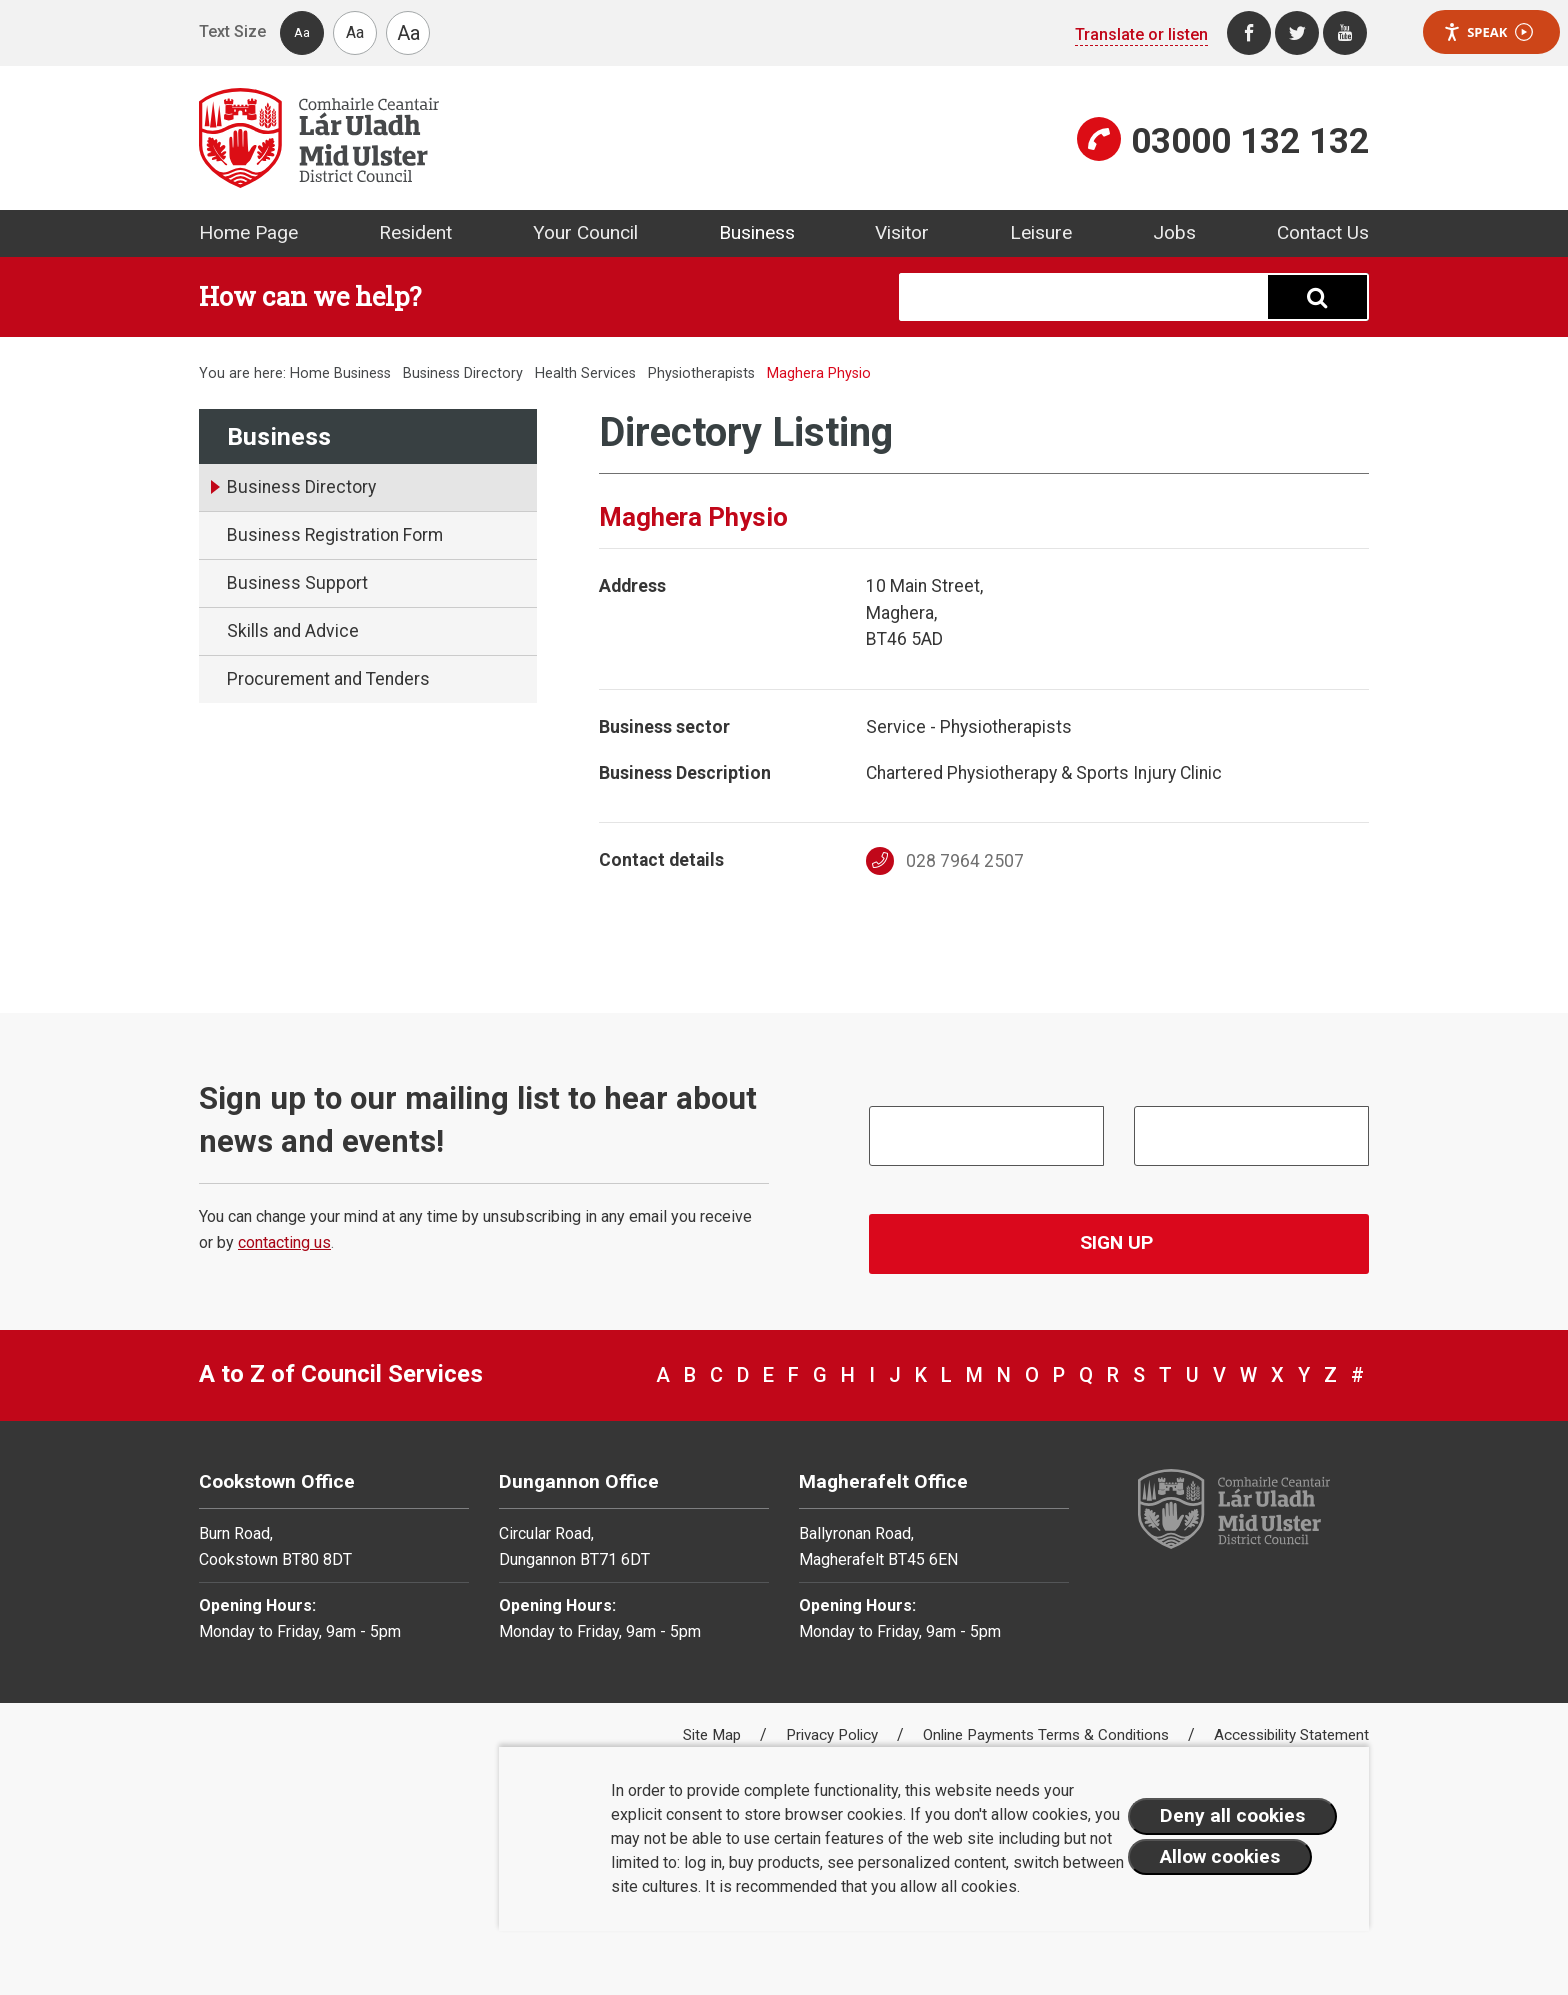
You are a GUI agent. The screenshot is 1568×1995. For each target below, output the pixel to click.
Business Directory (463, 373)
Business (757, 232)
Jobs (1174, 232)
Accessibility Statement (1291, 1735)
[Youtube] (1345, 33)
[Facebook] (1249, 33)
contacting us (284, 1242)
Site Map (714, 1735)
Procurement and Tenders (328, 679)
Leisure (1041, 232)
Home (310, 373)
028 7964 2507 (945, 861)
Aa (302, 32)
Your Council (585, 232)
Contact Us (1323, 232)
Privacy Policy (834, 1735)
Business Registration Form (335, 535)
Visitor (902, 232)
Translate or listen (1141, 34)
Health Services (585, 373)
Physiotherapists (701, 373)
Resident (415, 232)
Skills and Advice (293, 631)
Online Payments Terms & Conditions (1048, 1735)
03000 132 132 (1250, 141)
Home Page (248, 232)
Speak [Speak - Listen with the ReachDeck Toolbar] (1488, 32)
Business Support (297, 583)
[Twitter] (1297, 33)
